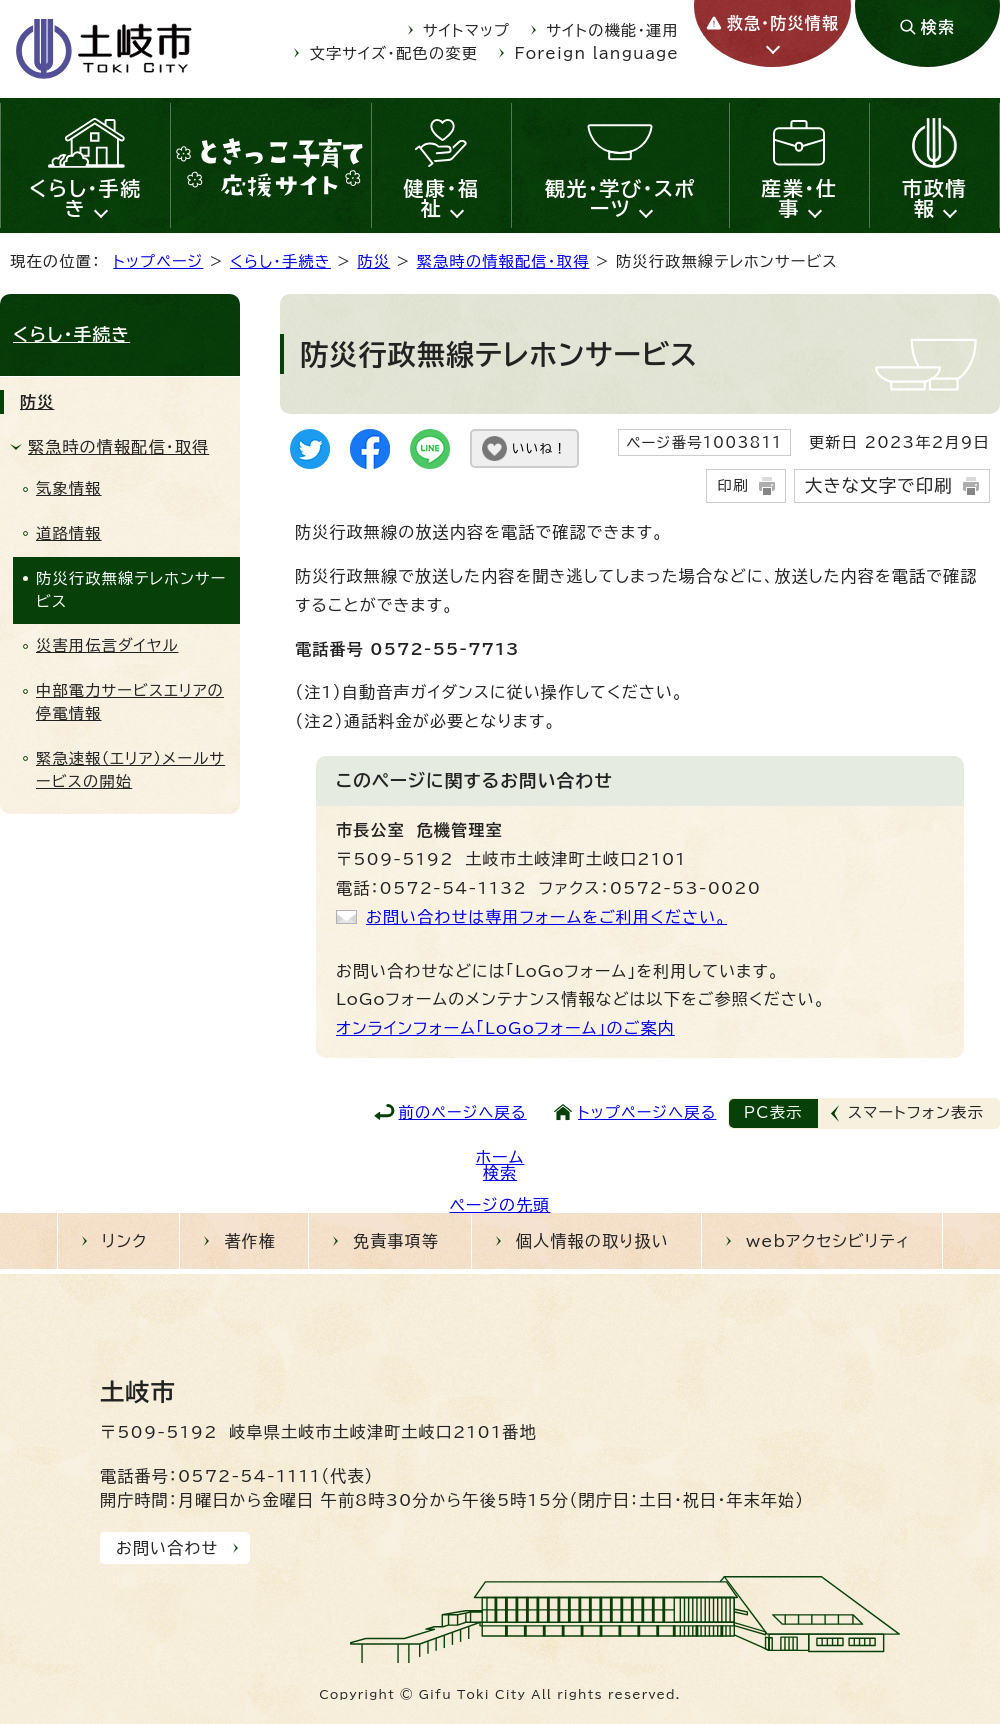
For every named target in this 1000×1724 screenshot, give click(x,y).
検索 (500, 1173)
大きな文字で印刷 (879, 485)
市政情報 (934, 198)
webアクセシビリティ (828, 1241)
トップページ (158, 261)
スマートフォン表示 (916, 1112)
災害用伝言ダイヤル (107, 645)
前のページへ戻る (463, 1112)
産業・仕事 (799, 198)
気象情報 (69, 488)
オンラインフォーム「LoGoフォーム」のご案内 (505, 1028)
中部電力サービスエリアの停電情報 (130, 702)
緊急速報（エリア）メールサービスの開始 (130, 770)
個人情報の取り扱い (592, 1241)
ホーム (500, 1157)
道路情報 (69, 533)
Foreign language (597, 53)
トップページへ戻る (647, 1112)
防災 (373, 261)
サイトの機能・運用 (613, 30)
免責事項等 (396, 1241)
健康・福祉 (442, 198)
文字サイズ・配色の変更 (394, 53)
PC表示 (773, 1112)
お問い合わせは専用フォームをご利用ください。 (546, 917)
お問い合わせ (167, 1548)
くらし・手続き (85, 198)
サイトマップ (466, 30)
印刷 (732, 485)
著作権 (250, 1241)
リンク (125, 1241)
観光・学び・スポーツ (620, 198)
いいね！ (539, 448)
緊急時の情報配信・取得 (503, 261)
